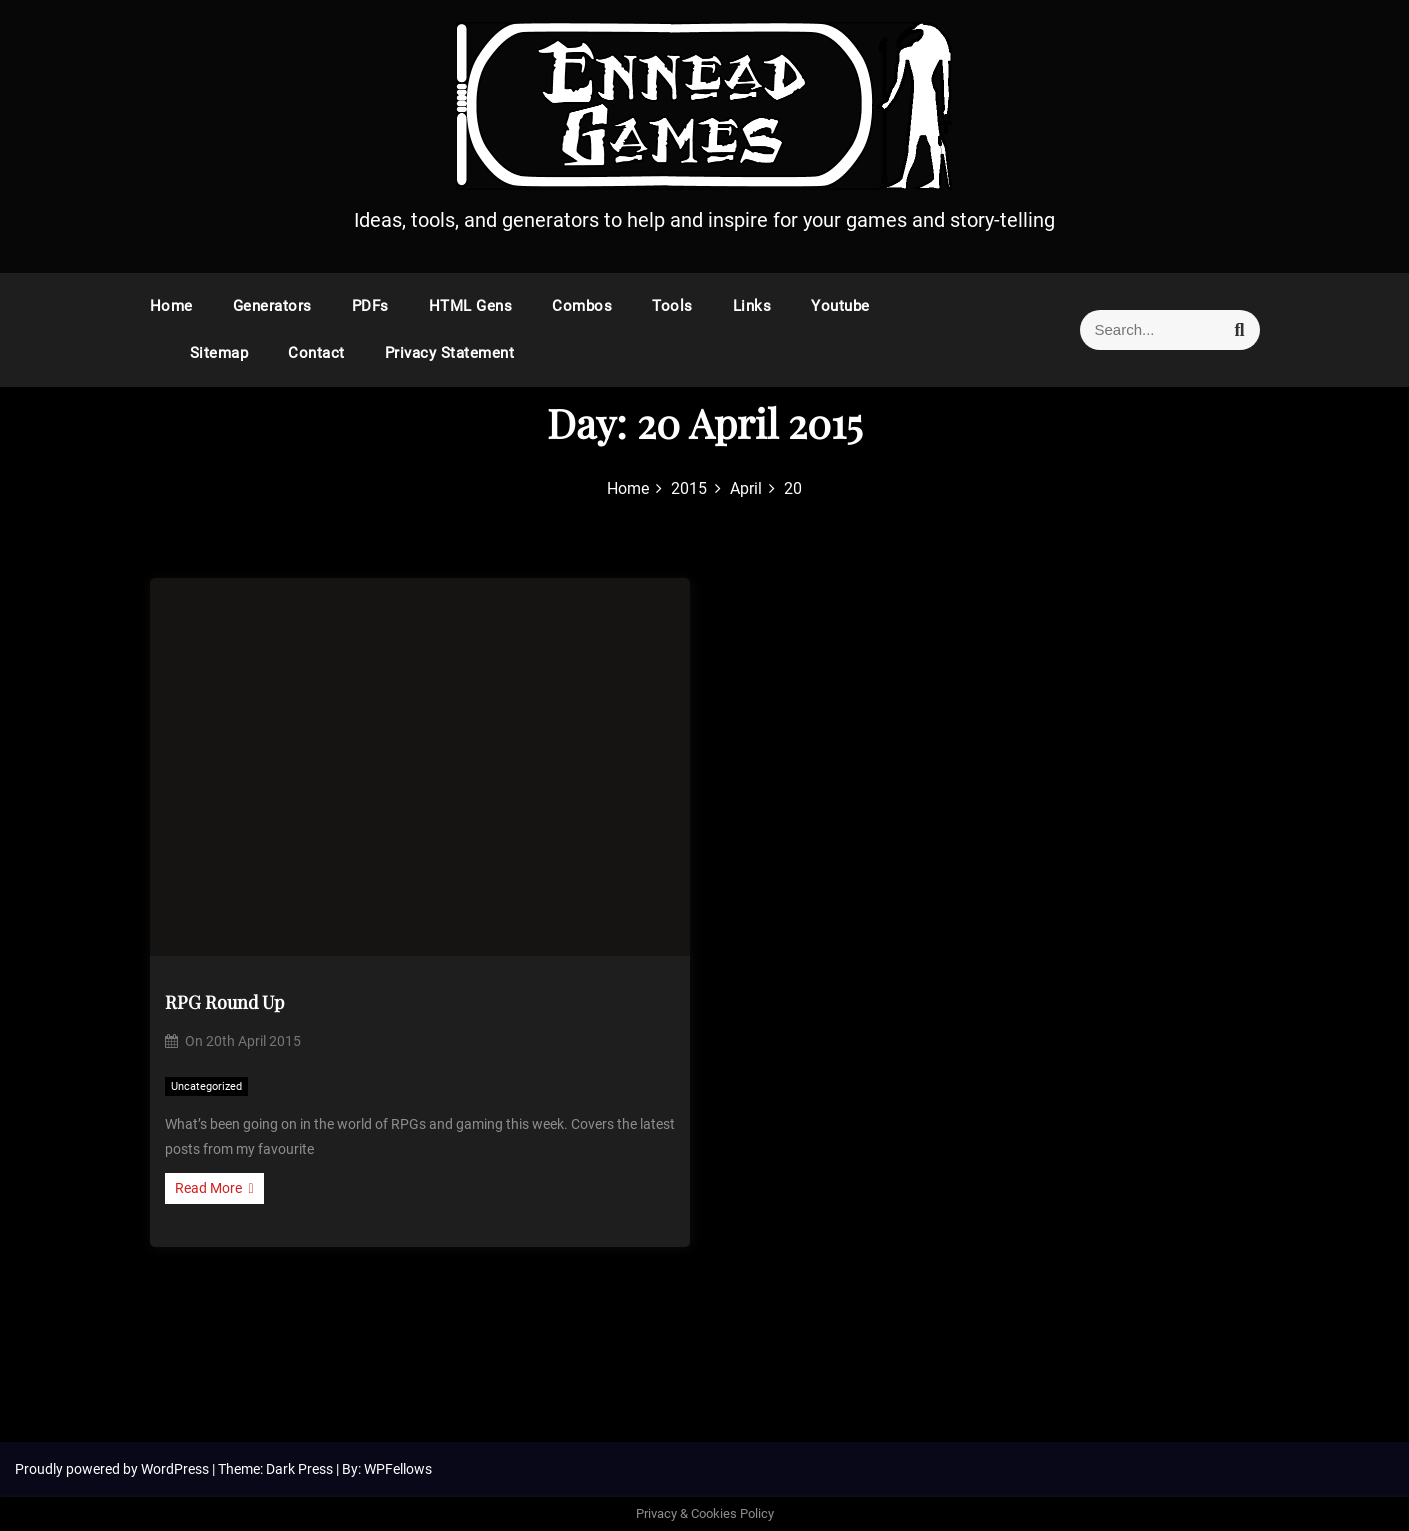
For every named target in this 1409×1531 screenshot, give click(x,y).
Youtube (840, 306)
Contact (316, 353)
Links (752, 306)
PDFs (370, 306)
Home (171, 306)
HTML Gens (471, 306)
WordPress (176, 1469)
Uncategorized (206, 1086)
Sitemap (219, 353)
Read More (214, 1188)
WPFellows (398, 1469)
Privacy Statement (450, 353)
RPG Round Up (224, 1002)
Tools (672, 306)
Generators (272, 306)
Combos (582, 306)
